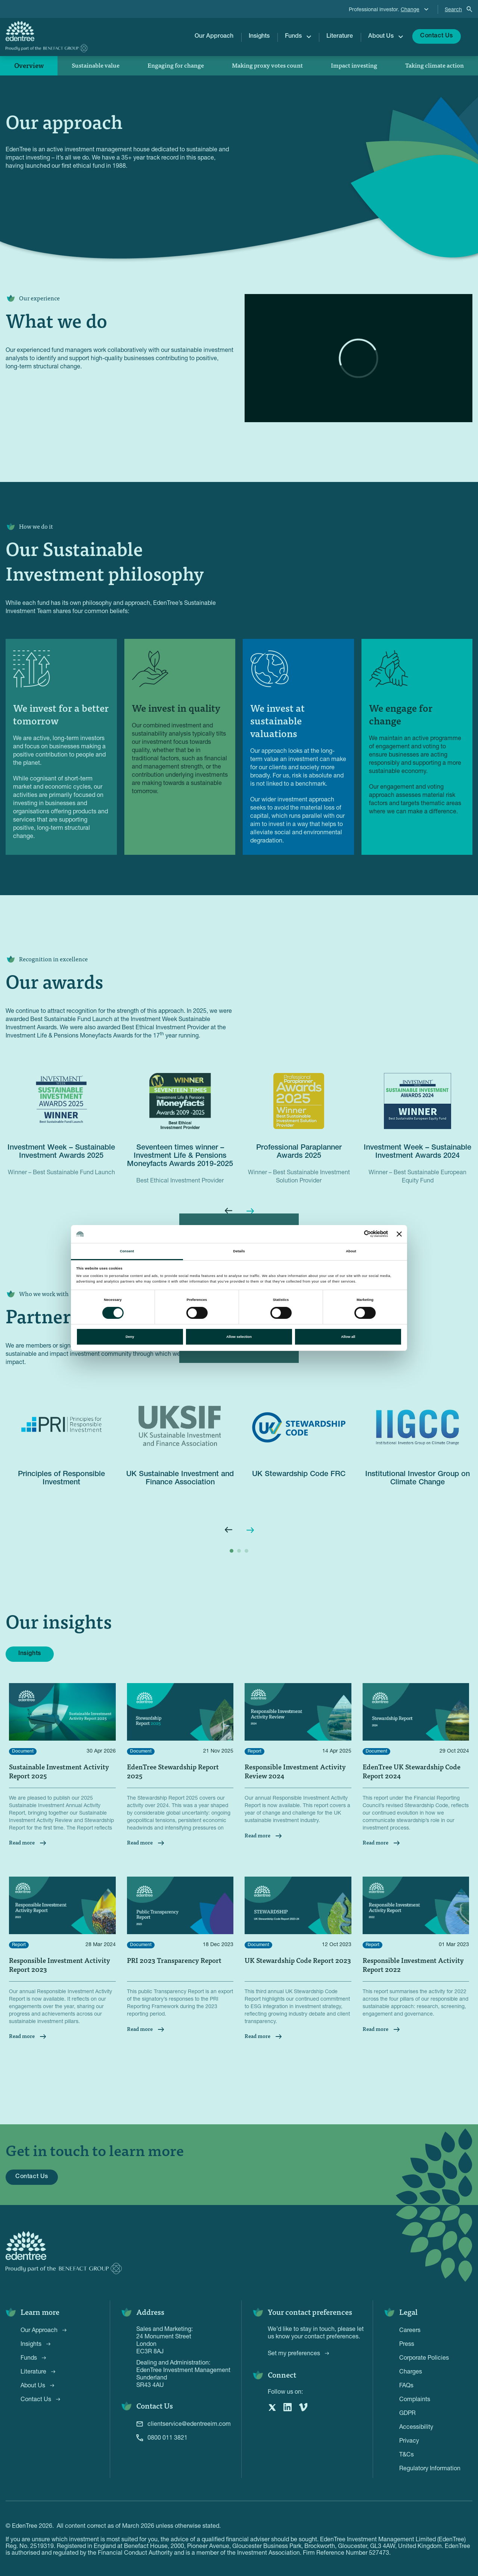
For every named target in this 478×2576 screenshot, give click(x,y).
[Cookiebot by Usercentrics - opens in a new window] (355, 1233)
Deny (129, 1337)
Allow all (348, 1337)
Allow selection (239, 1337)
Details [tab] (239, 1251)
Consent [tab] (127, 1251)
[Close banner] (399, 1234)
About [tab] (351, 1251)
